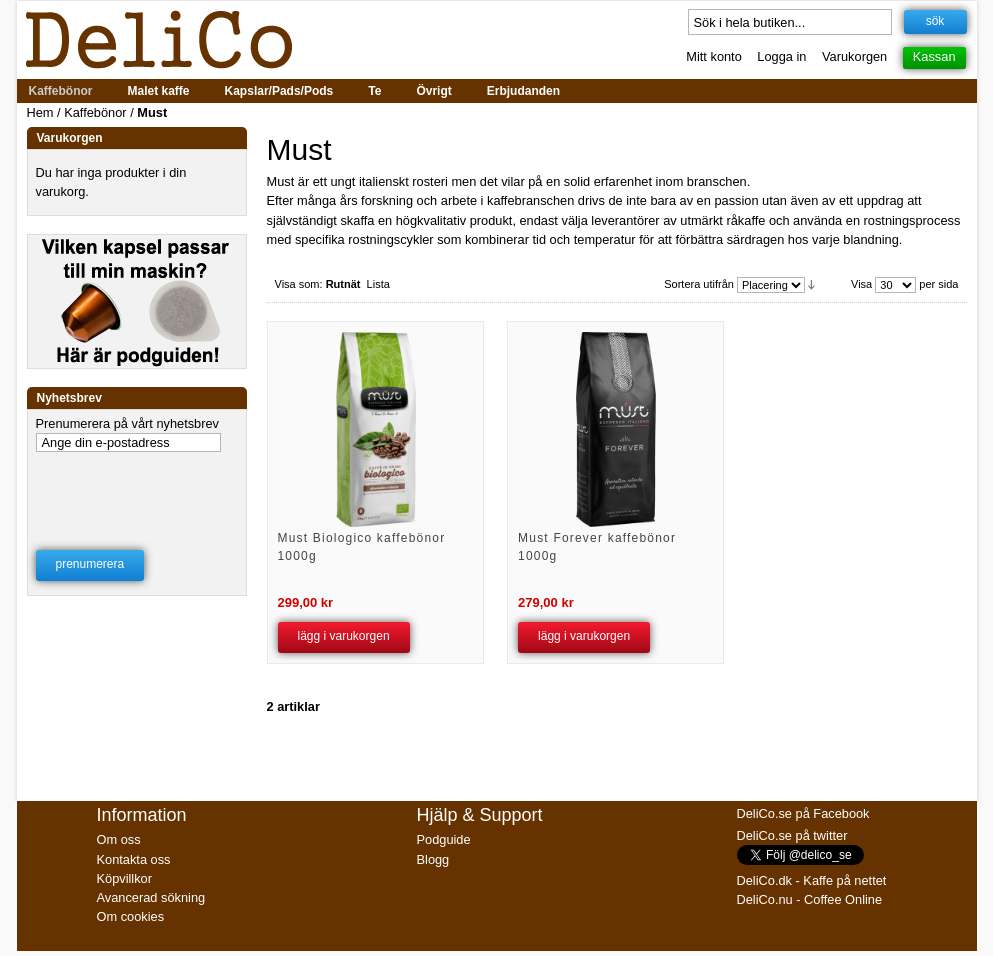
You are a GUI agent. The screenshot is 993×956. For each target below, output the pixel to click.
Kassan (934, 56)
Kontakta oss (134, 859)
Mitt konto (713, 56)
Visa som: (299, 284)
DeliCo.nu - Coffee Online (810, 899)
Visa (861, 284)
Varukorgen (854, 56)
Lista (378, 284)
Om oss (119, 839)
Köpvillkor (124, 878)
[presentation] (138, 488)
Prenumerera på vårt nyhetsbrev (128, 423)
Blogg (433, 859)
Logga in (781, 56)
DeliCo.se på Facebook (803, 813)
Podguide (444, 839)
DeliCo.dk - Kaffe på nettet (812, 880)
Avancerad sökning (151, 897)
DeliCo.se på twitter (792, 835)
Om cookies (131, 916)
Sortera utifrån (699, 284)
